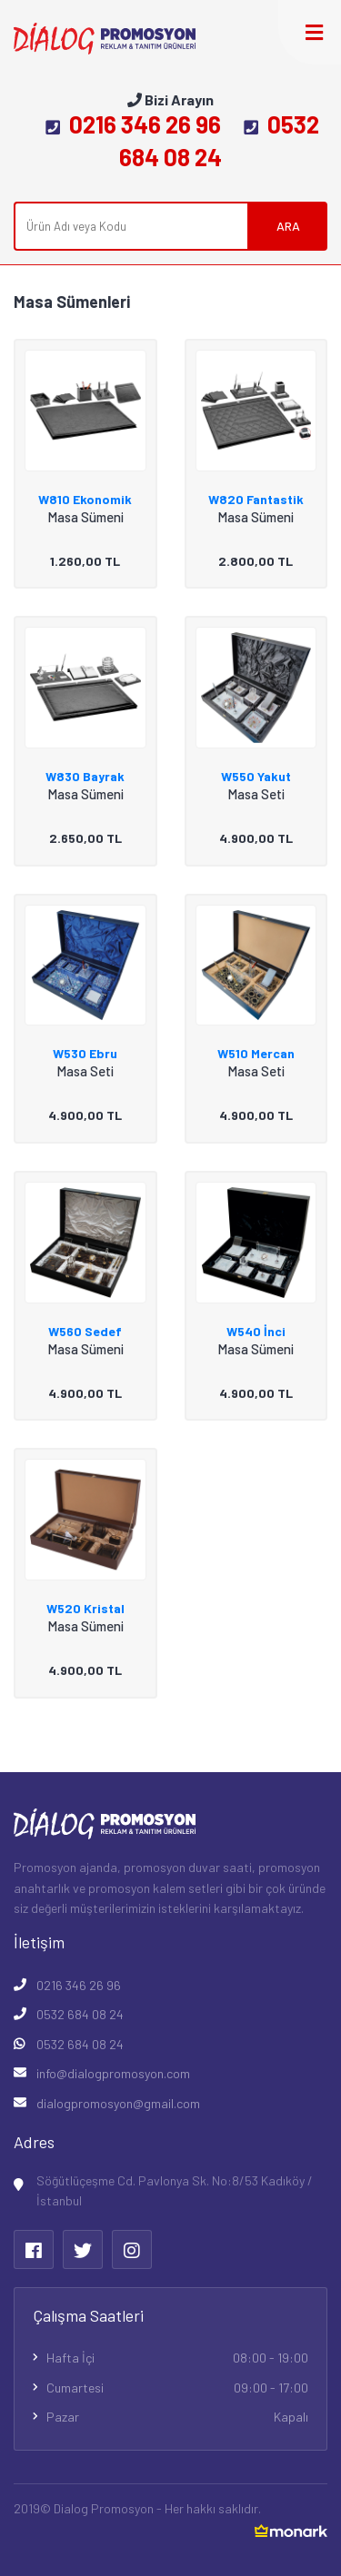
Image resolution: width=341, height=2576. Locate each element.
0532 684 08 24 (80, 2014)
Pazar (177, 2417)
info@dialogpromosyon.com (113, 2073)
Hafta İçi (177, 2358)
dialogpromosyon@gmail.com (118, 2103)
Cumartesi (177, 2388)
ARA (288, 225)
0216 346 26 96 (133, 124)
